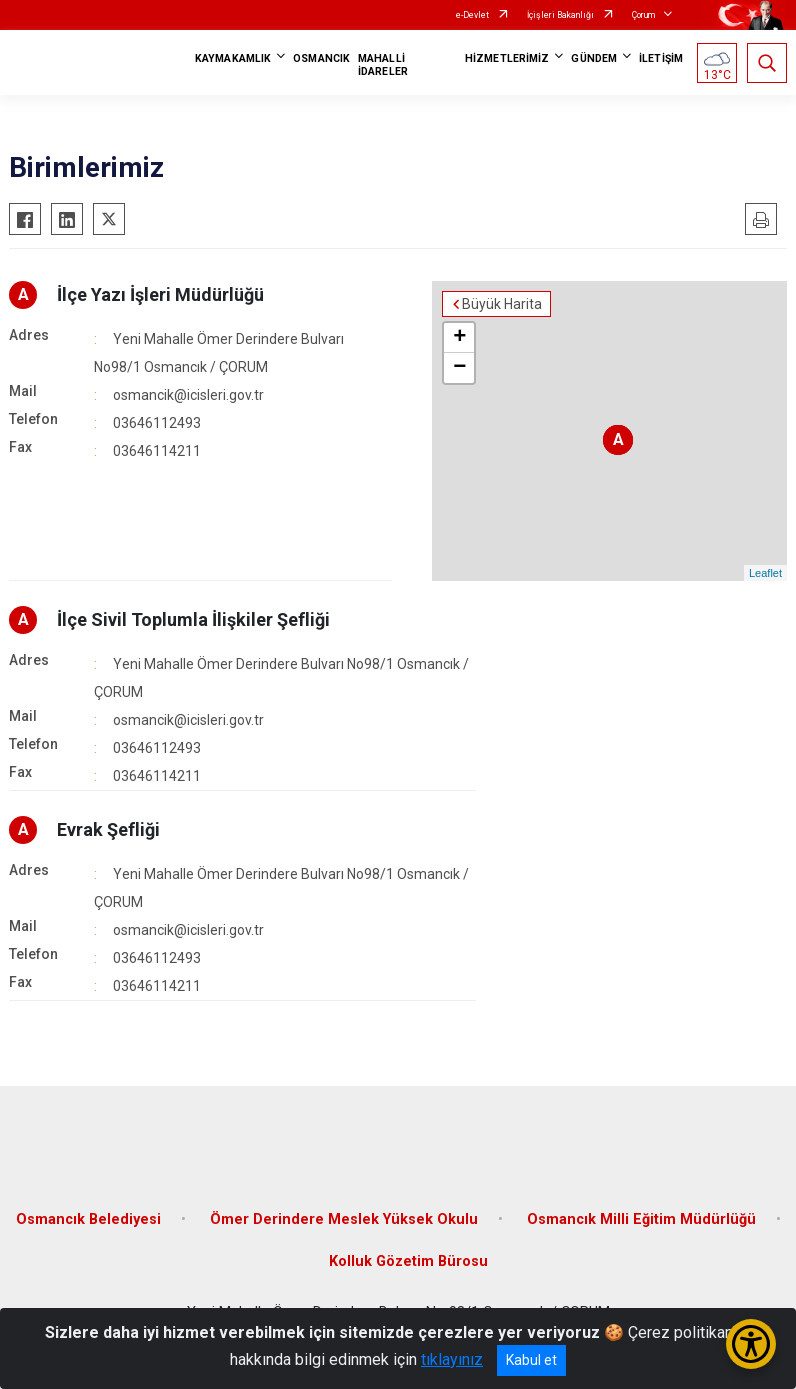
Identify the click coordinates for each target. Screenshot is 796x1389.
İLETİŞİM (661, 58)
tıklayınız (452, 1359)
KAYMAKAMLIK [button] (233, 58)
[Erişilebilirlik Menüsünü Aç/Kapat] (751, 1344)
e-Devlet (472, 15)
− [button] (459, 368)
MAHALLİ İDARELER (383, 65)
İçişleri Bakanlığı (560, 15)
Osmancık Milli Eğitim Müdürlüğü (641, 1219)
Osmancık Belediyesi (88, 1219)
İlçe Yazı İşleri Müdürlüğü (160, 294)
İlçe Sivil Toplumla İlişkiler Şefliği (193, 619)
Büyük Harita (502, 304)
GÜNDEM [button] (594, 58)
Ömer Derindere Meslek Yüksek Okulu (344, 1219)
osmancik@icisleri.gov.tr (188, 395)
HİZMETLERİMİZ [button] (507, 58)
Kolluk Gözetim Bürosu (408, 1261)
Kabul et (531, 1360)
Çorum (643, 15)
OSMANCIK (321, 58)
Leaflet (765, 573)
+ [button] (459, 338)
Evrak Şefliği (108, 829)
